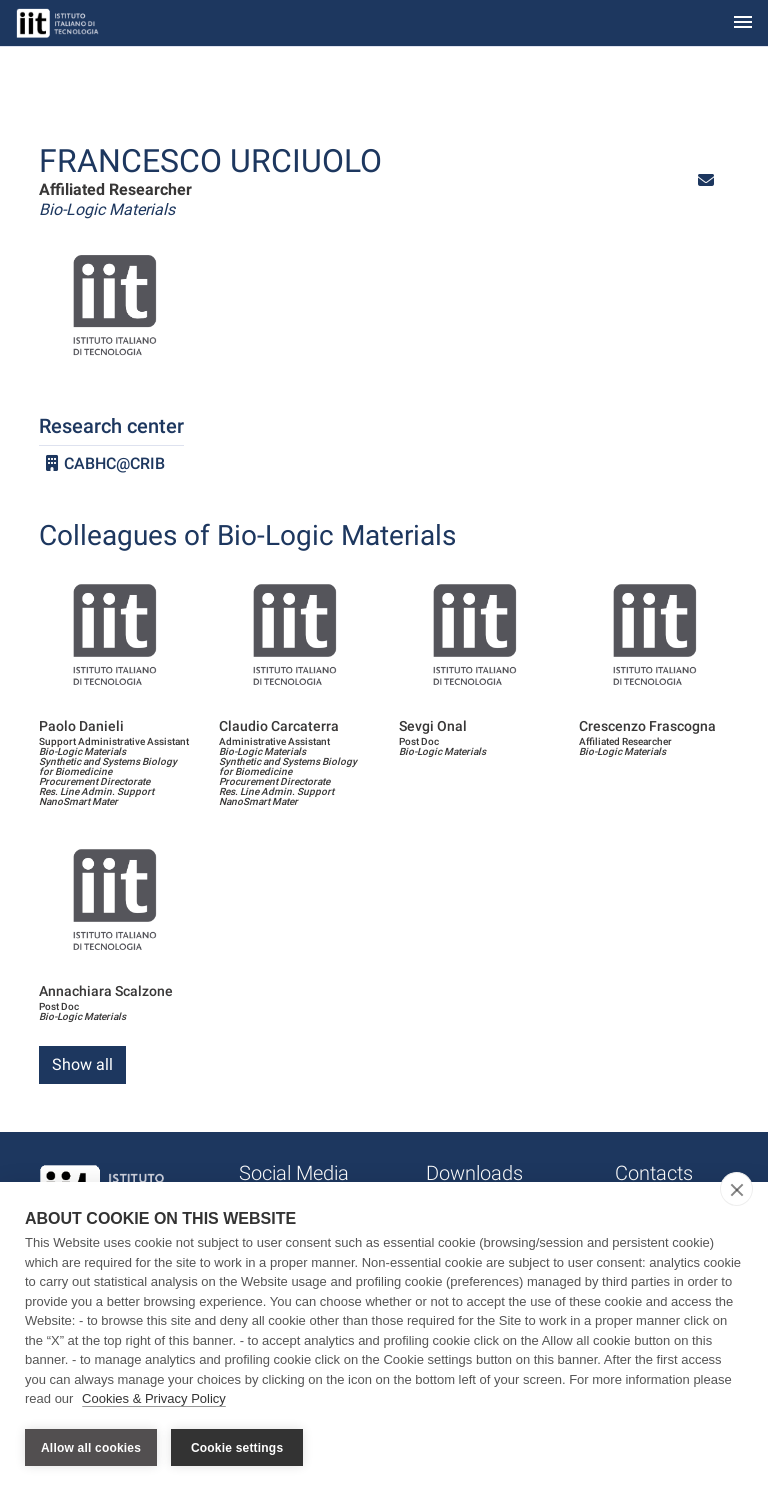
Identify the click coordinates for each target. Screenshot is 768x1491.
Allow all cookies (91, 1448)
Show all (82, 1064)
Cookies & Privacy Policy (154, 1399)
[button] (706, 180)
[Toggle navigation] (743, 23)
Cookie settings (237, 1448)
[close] (736, 1190)
